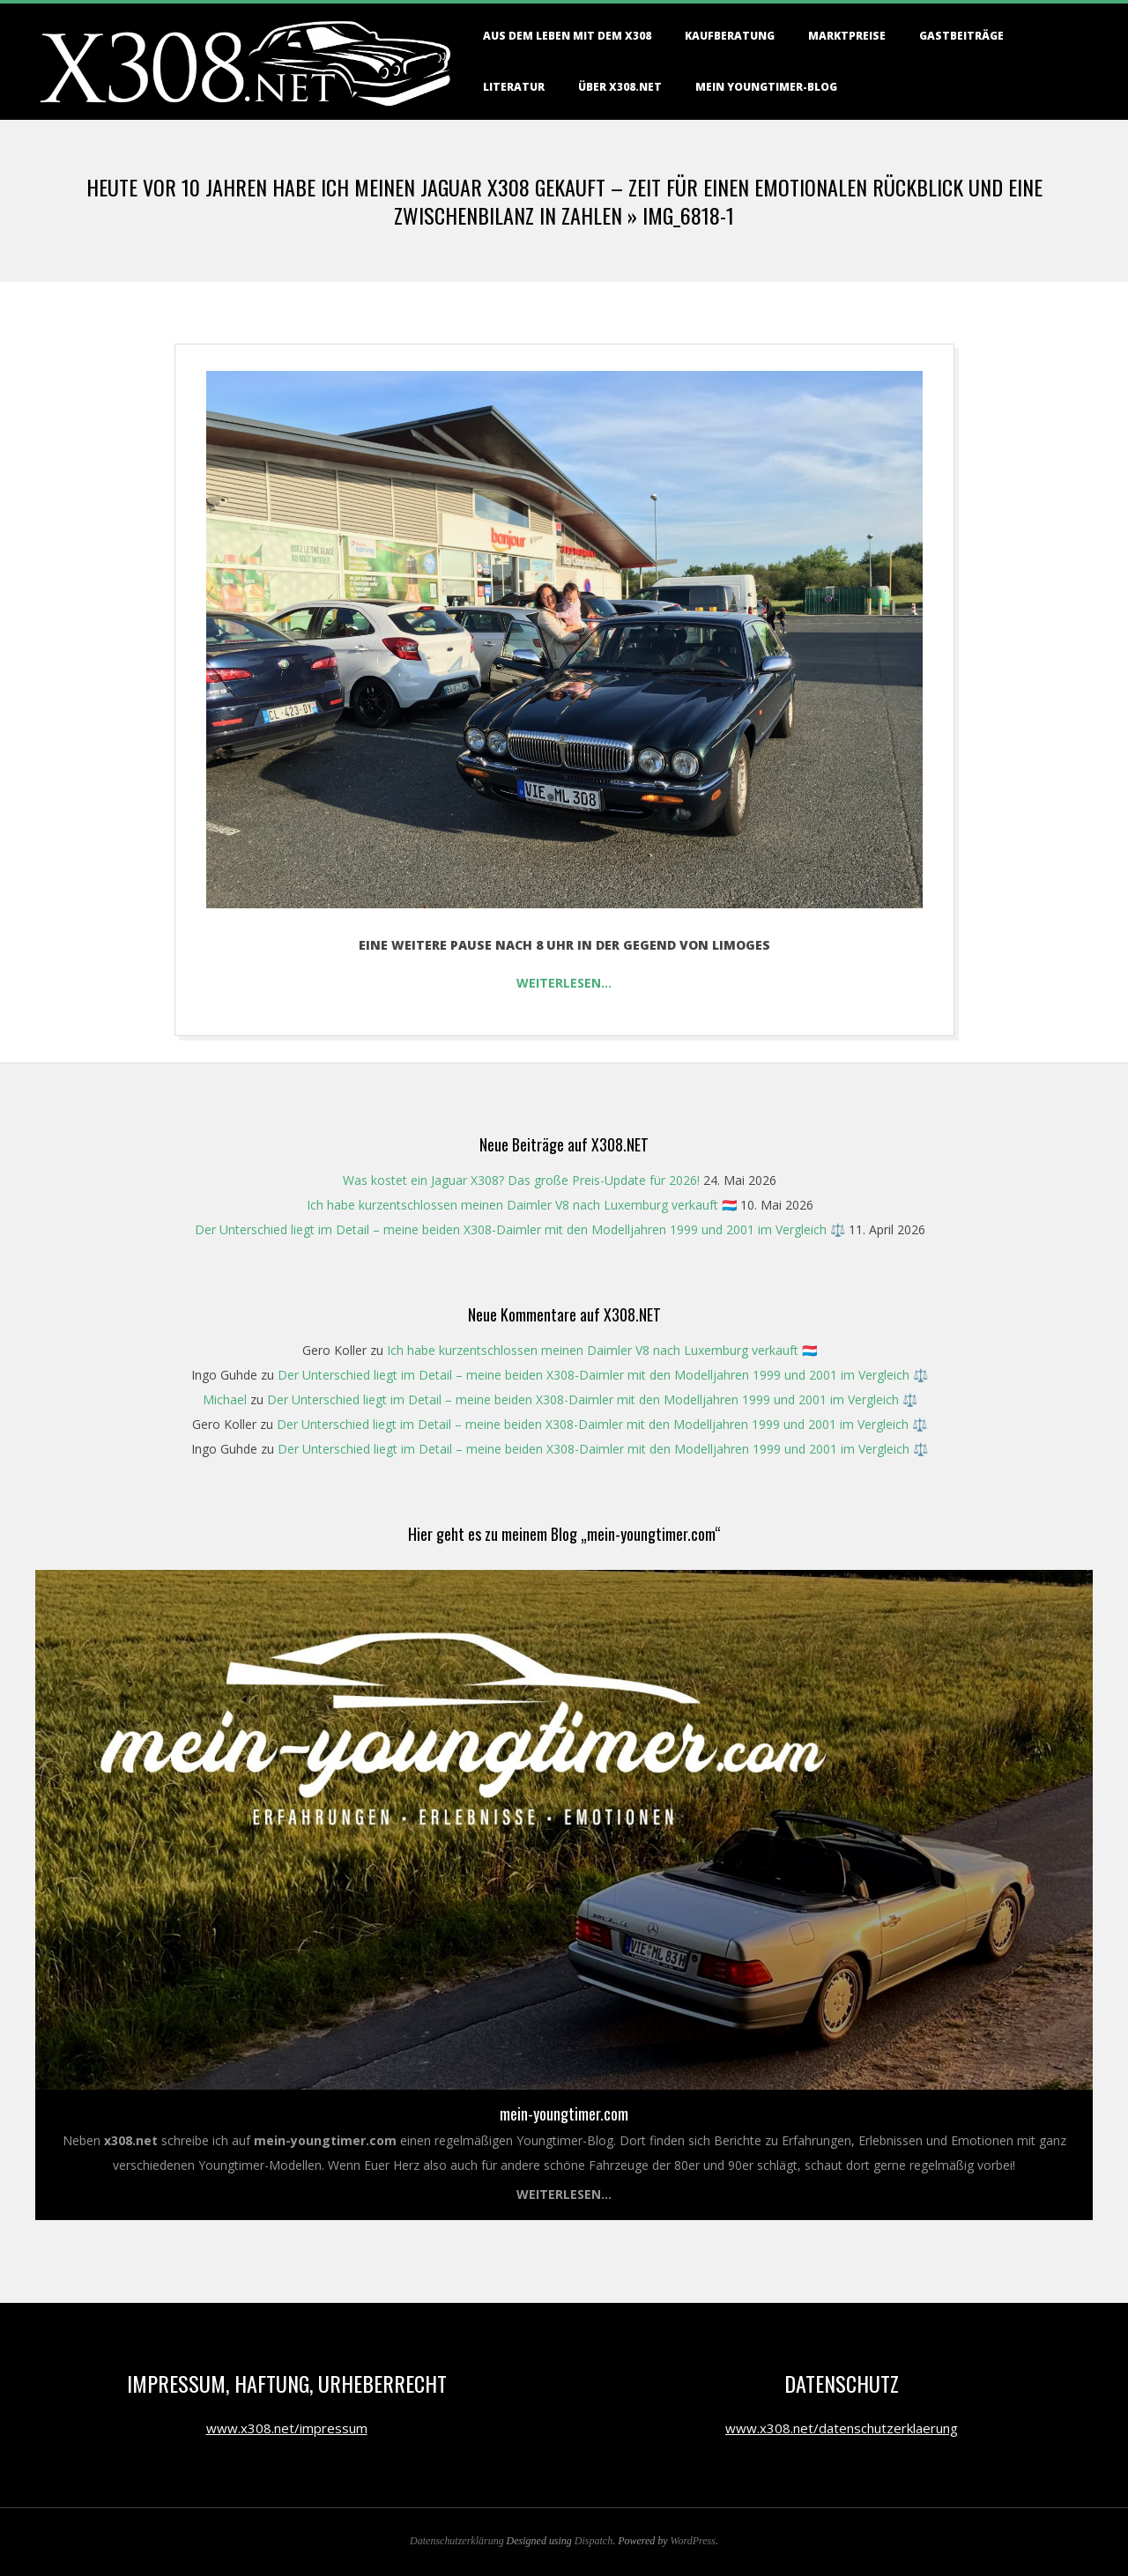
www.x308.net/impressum (286, 2428)
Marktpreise (847, 35)
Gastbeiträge (961, 35)
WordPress (693, 2541)
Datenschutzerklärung (457, 2541)
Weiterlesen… (564, 982)
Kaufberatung (730, 35)
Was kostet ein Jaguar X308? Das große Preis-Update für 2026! (521, 1180)
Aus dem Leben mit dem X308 (567, 35)
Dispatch (593, 2541)
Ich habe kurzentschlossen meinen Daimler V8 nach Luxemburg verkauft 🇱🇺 (522, 1204)
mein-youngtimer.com (564, 2113)
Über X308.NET (620, 86)
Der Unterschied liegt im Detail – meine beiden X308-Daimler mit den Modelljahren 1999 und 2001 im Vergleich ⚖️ (520, 1229)
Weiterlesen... (564, 2194)
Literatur (514, 86)
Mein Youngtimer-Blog (766, 86)
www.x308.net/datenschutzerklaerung (841, 2428)
